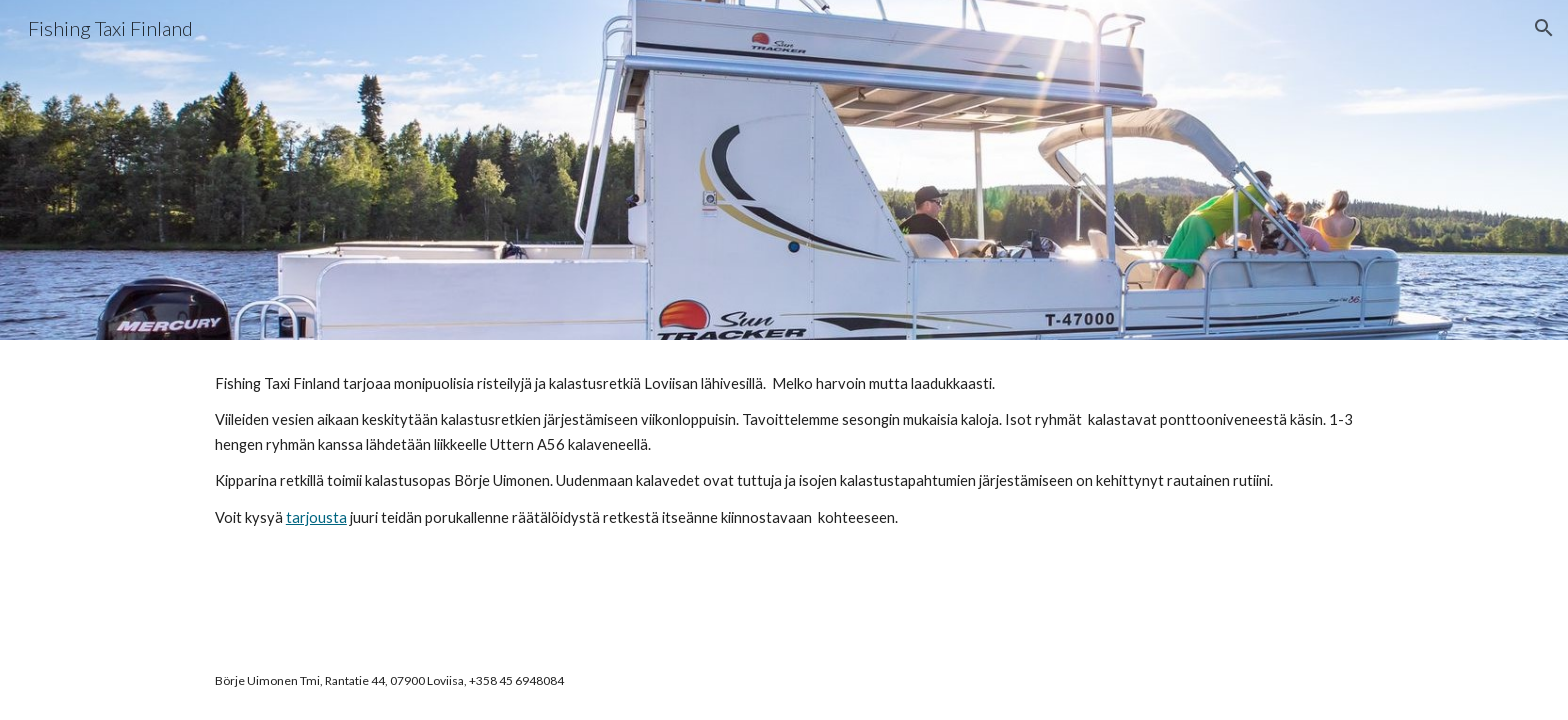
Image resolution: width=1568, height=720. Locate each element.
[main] (784, 460)
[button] (1544, 28)
